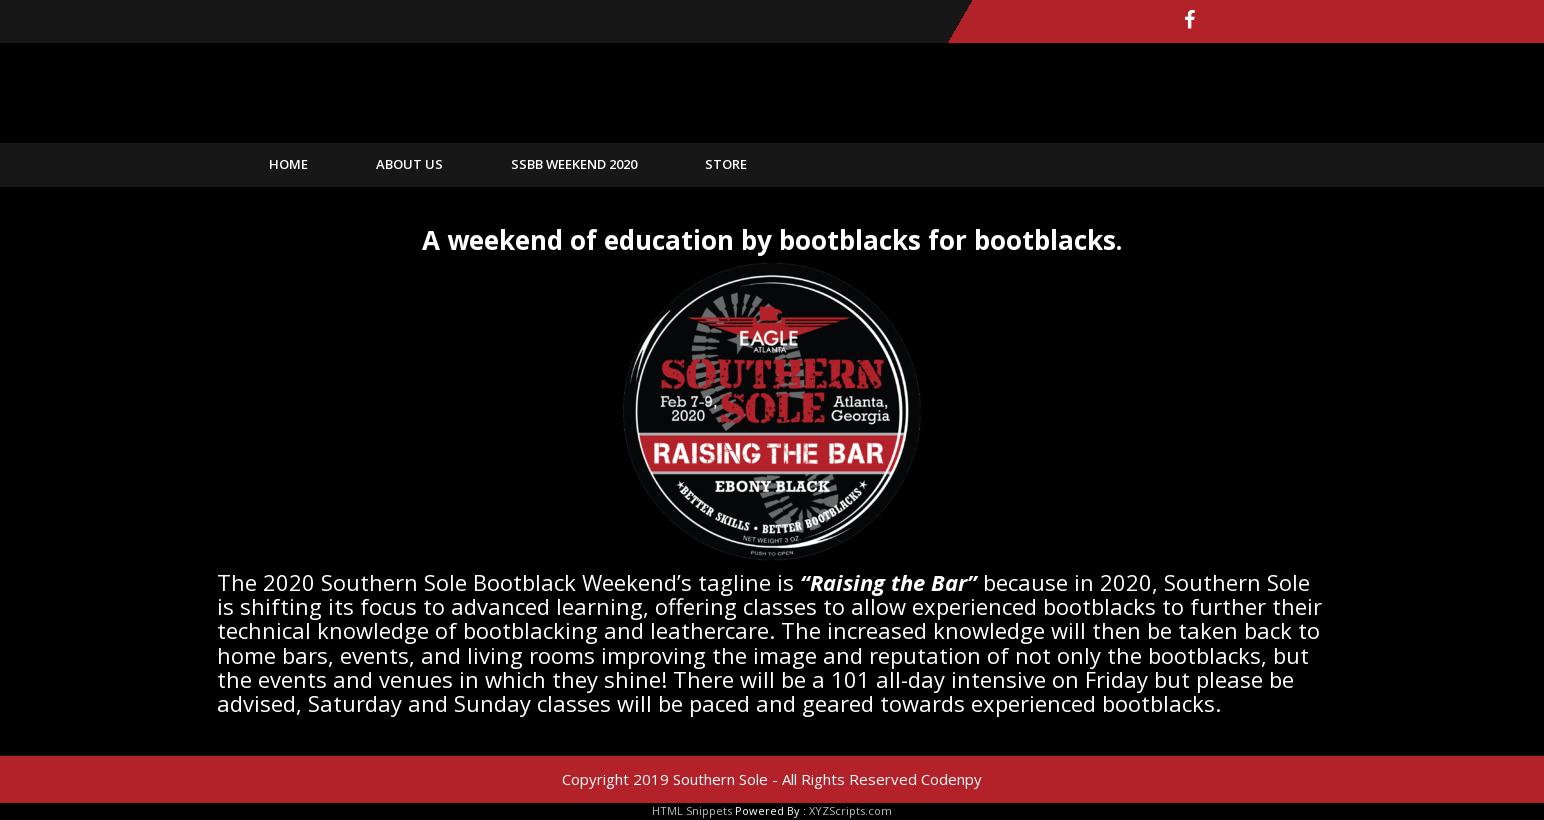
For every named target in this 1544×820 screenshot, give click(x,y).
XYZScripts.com (850, 810)
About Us (409, 164)
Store (726, 164)
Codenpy (951, 779)
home (288, 164)
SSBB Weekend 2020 (574, 164)
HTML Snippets (692, 810)
